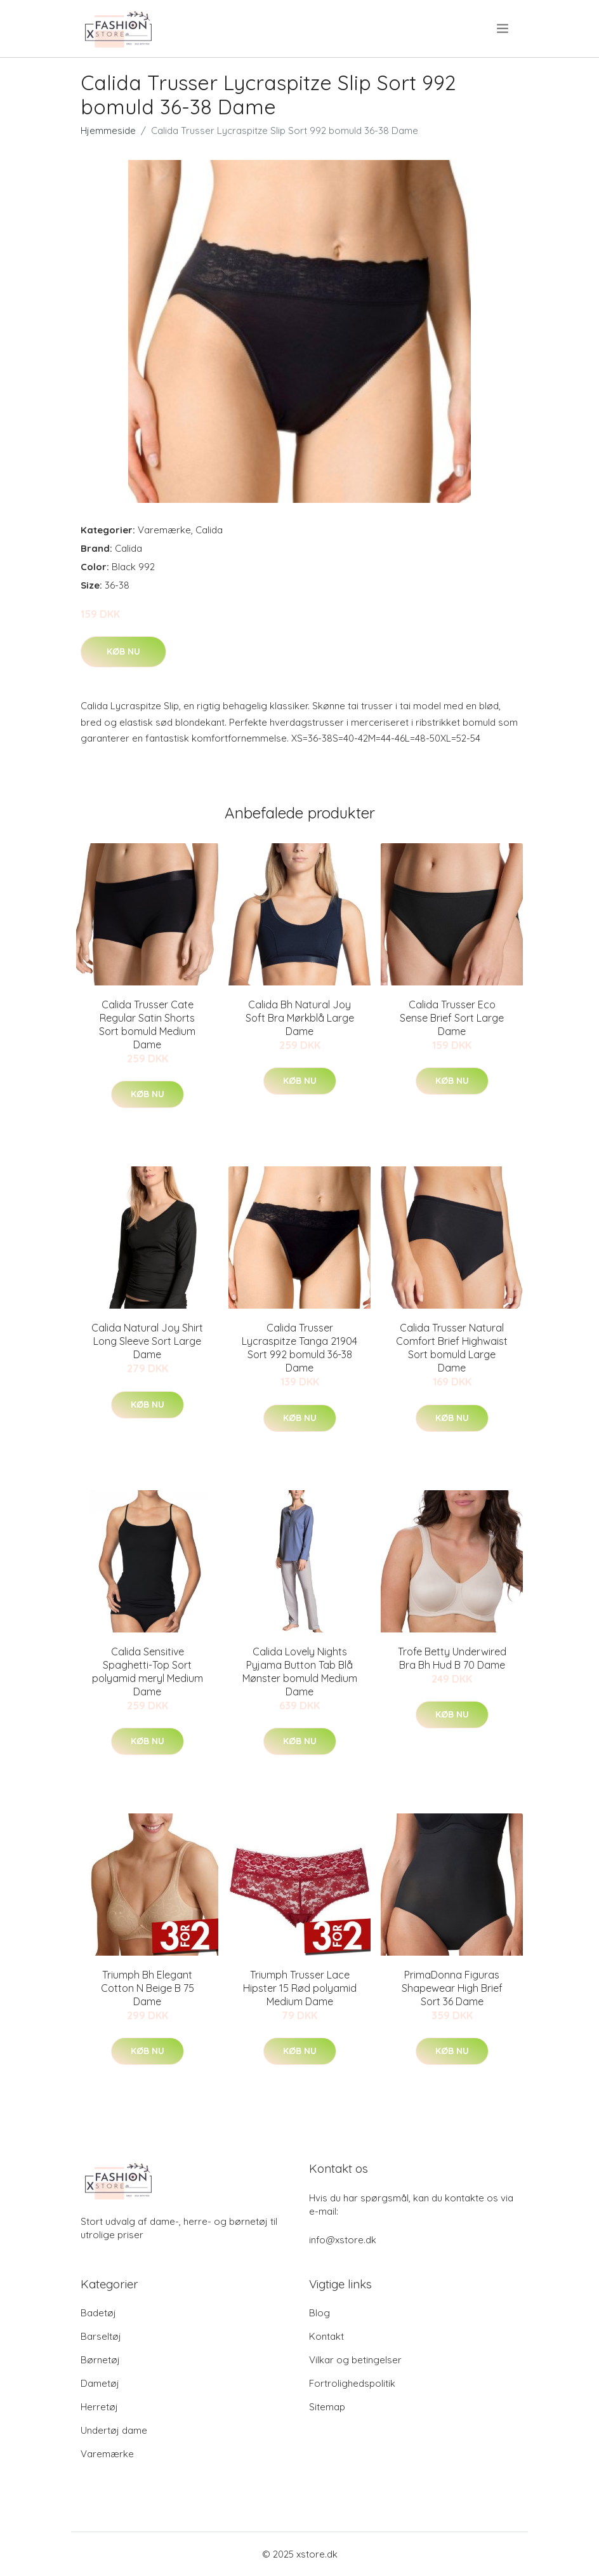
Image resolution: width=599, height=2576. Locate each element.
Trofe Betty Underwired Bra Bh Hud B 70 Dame (452, 1658)
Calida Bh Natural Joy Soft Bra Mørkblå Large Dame (300, 1018)
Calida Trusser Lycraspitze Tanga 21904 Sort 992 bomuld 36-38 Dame (299, 1347)
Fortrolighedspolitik (352, 2383)
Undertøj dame (114, 2430)
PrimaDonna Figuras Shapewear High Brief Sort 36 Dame (452, 1988)
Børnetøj (100, 2360)
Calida (209, 530)
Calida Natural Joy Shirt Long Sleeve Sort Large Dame (147, 1341)
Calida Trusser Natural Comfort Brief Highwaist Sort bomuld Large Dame (452, 1347)
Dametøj (100, 2383)
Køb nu (123, 651)
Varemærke (164, 530)
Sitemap (327, 2407)
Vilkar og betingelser (355, 2360)
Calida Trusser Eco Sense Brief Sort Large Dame (452, 1018)
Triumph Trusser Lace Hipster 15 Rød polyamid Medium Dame (300, 1988)
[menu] (503, 28)
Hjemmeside (108, 130)
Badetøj (98, 2313)
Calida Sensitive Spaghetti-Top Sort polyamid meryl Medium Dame (147, 1671)
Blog (319, 2313)
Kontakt (326, 2336)
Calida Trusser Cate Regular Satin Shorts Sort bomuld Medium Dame (147, 1024)
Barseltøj (101, 2336)
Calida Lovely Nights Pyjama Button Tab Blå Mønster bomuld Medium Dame (299, 1671)
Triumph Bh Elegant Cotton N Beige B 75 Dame (147, 1988)
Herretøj (99, 2407)
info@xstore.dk (342, 2240)
